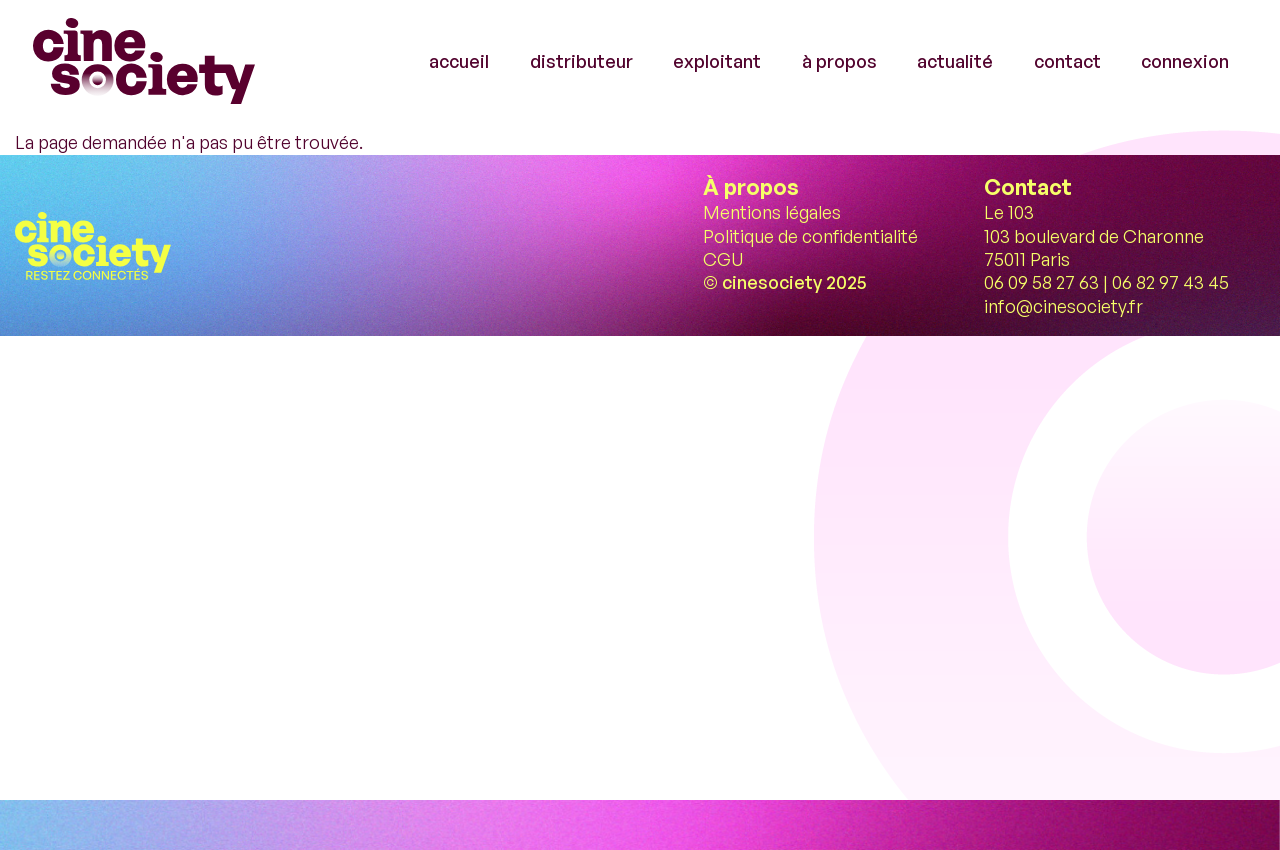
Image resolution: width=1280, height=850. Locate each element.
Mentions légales (772, 212)
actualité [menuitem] (955, 61)
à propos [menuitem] (839, 61)
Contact (1028, 186)
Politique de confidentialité (810, 236)
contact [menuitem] (1067, 61)
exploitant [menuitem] (717, 61)
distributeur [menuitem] (581, 61)
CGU (723, 259)
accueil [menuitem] (459, 61)
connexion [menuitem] (1185, 61)
